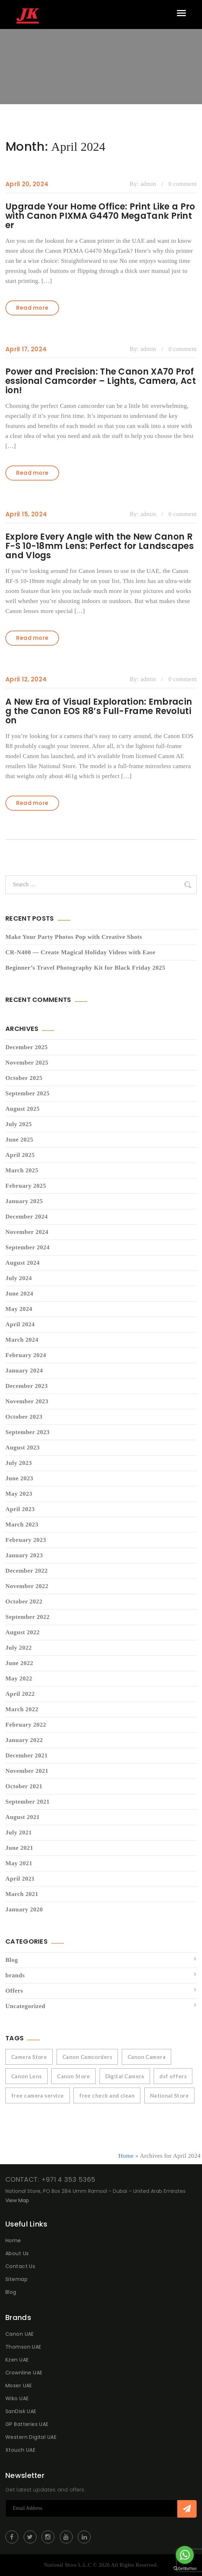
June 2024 (19, 1293)
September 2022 (27, 1616)
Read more (32, 308)
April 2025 (20, 1155)
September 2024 (27, 1247)
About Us (17, 2253)
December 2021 (26, 1755)
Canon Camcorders (87, 2057)
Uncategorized (25, 2006)
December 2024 (26, 1216)
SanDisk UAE (21, 2411)
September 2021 (27, 1801)
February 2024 (25, 1355)
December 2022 (26, 1570)
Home (126, 2155)
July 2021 (18, 1832)
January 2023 (24, 1555)
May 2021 (18, 1863)
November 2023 (26, 1401)
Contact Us (20, 2266)
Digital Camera (124, 2076)
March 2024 (21, 1339)
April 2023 (20, 1509)
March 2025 (21, 1170)
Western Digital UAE (31, 2437)
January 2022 (24, 1740)
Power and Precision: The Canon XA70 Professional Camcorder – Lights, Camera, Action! (100, 381)
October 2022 (24, 1601)
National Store (169, 2095)
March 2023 (21, 1524)
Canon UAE (19, 2334)
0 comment (182, 183)
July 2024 (18, 1278)
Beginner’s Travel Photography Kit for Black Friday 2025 (85, 967)
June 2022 (19, 1663)
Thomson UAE (23, 2346)
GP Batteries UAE (27, 2424)
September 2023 (27, 1432)
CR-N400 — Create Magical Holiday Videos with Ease (80, 952)
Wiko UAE (17, 2398)
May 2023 (18, 1493)
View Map (17, 2200)
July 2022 (18, 1647)
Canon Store (73, 2076)
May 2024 (18, 1309)
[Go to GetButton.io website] (184, 2568)
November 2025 (26, 1062)
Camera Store (29, 2057)
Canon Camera (146, 2057)
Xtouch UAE (20, 2450)
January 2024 (24, 1370)
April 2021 (20, 1878)
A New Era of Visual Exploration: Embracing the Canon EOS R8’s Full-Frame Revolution (98, 711)
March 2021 (21, 1894)
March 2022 (21, 1709)
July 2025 (18, 1124)
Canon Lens (26, 2076)
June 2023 (19, 1478)
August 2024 (22, 1262)
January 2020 (24, 1909)
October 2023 (24, 1416)
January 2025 (24, 1201)
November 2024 (26, 1232)
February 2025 (25, 1185)
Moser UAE (18, 2385)
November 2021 (26, 1770)
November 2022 (26, 1586)
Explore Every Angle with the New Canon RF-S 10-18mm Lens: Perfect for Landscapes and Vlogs (99, 546)
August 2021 (22, 1817)
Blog (11, 1960)
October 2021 (24, 1786)
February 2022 (25, 1724)
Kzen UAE (17, 2359)
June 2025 (19, 1139)
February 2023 (25, 1540)
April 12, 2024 (26, 679)
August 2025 (22, 1108)
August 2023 (22, 1447)
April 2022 (20, 1693)
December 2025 (26, 1047)
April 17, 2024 (26, 349)
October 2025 (24, 1078)
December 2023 (26, 1386)
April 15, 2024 (26, 514)
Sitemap (16, 2279)
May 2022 (18, 1678)
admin (148, 183)
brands (15, 1975)
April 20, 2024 (26, 184)
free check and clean (107, 2095)
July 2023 (18, 1463)
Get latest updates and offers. (45, 2489)
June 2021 (19, 1847)
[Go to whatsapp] (185, 2555)
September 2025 (27, 1093)
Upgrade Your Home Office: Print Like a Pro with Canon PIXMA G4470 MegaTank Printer (100, 216)
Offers (14, 1990)
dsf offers (173, 2076)
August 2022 (22, 1632)
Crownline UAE (23, 2372)
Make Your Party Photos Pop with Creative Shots (73, 937)
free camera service (37, 2095)
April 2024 (20, 1324)
